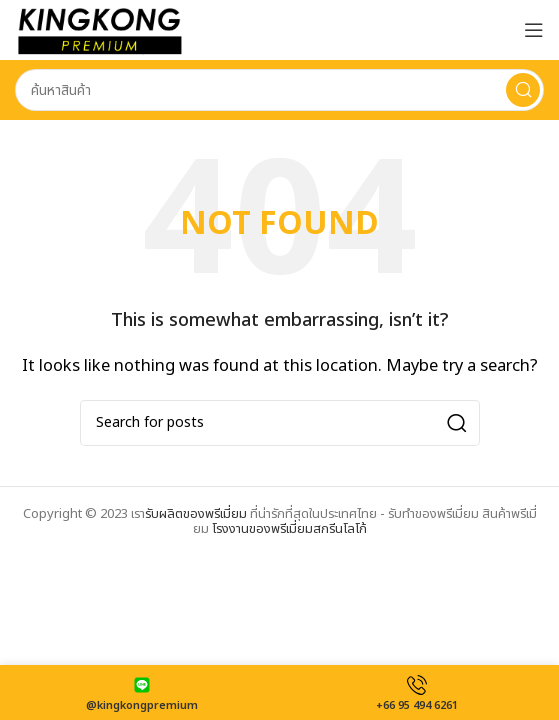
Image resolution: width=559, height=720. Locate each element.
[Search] (279, 90)
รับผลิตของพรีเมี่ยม (196, 514)
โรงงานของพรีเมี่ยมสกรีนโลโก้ (289, 529)
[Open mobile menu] (534, 30)
